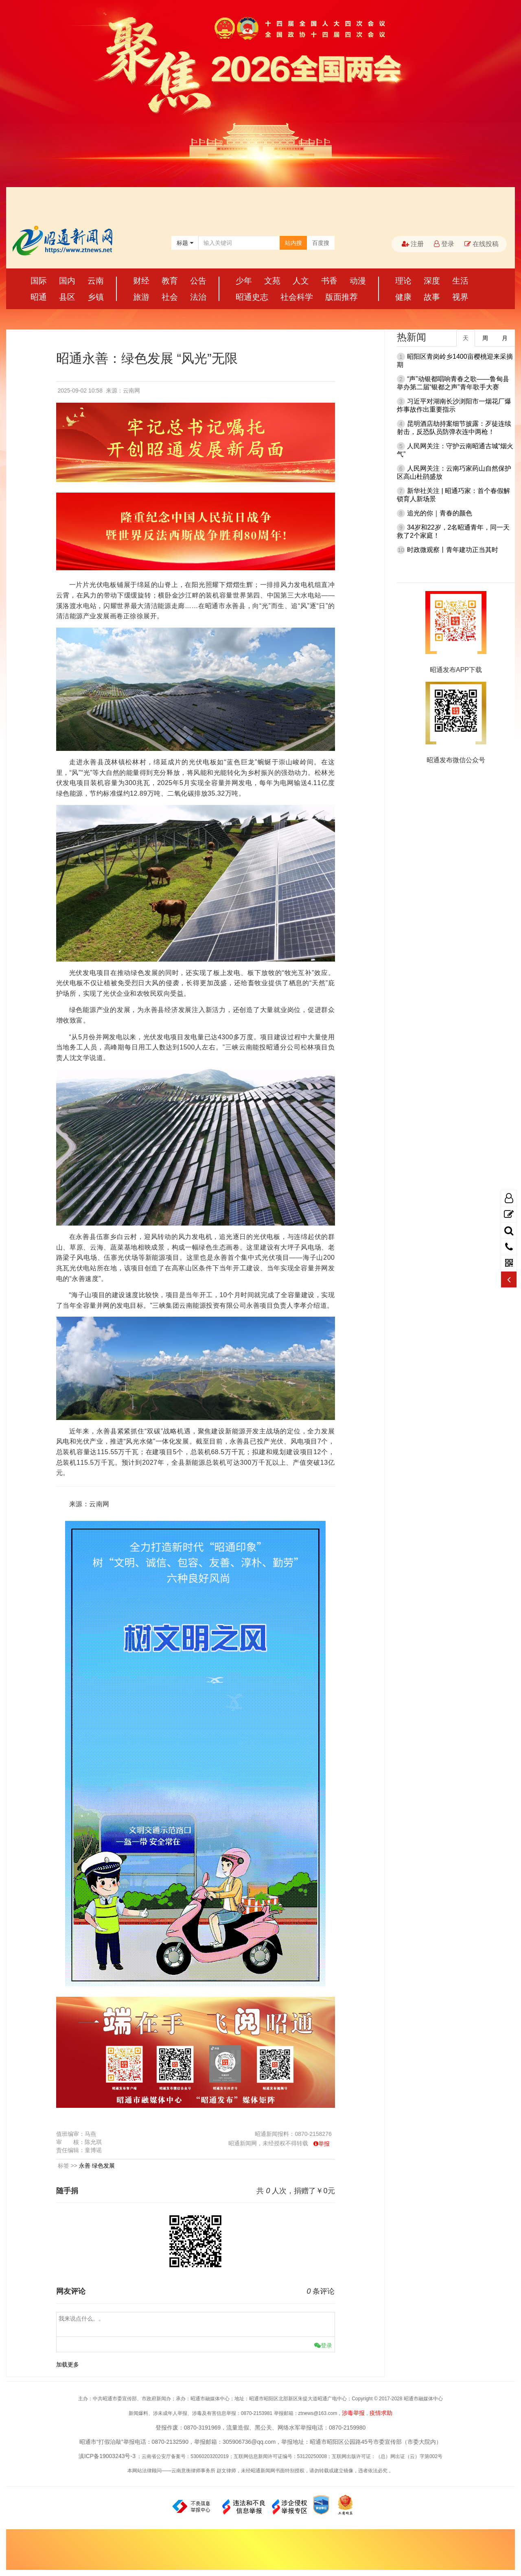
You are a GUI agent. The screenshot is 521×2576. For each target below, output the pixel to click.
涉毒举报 (353, 2413)
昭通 (39, 296)
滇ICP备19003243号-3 (107, 2456)
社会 (170, 296)
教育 (170, 280)
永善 (84, 2165)
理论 (403, 280)
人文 (301, 280)
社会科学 (296, 296)
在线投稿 (481, 243)
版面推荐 (341, 296)
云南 (96, 280)
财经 (141, 280)
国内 (67, 280)
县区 (67, 296)
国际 (39, 280)
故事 (432, 296)
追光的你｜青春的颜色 (439, 513)
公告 (198, 280)
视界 (460, 296)
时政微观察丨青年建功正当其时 (452, 549)
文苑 (272, 280)
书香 (329, 280)
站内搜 (293, 243)
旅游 (141, 296)
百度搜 (320, 243)
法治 (198, 296)
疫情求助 (381, 2413)
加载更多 (67, 2364)
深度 (432, 280)
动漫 (358, 280)
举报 (324, 2143)
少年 (244, 280)
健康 (403, 296)
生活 (460, 280)
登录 (444, 243)
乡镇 (96, 296)
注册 (413, 243)
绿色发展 (103, 2165)
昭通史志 (252, 296)
